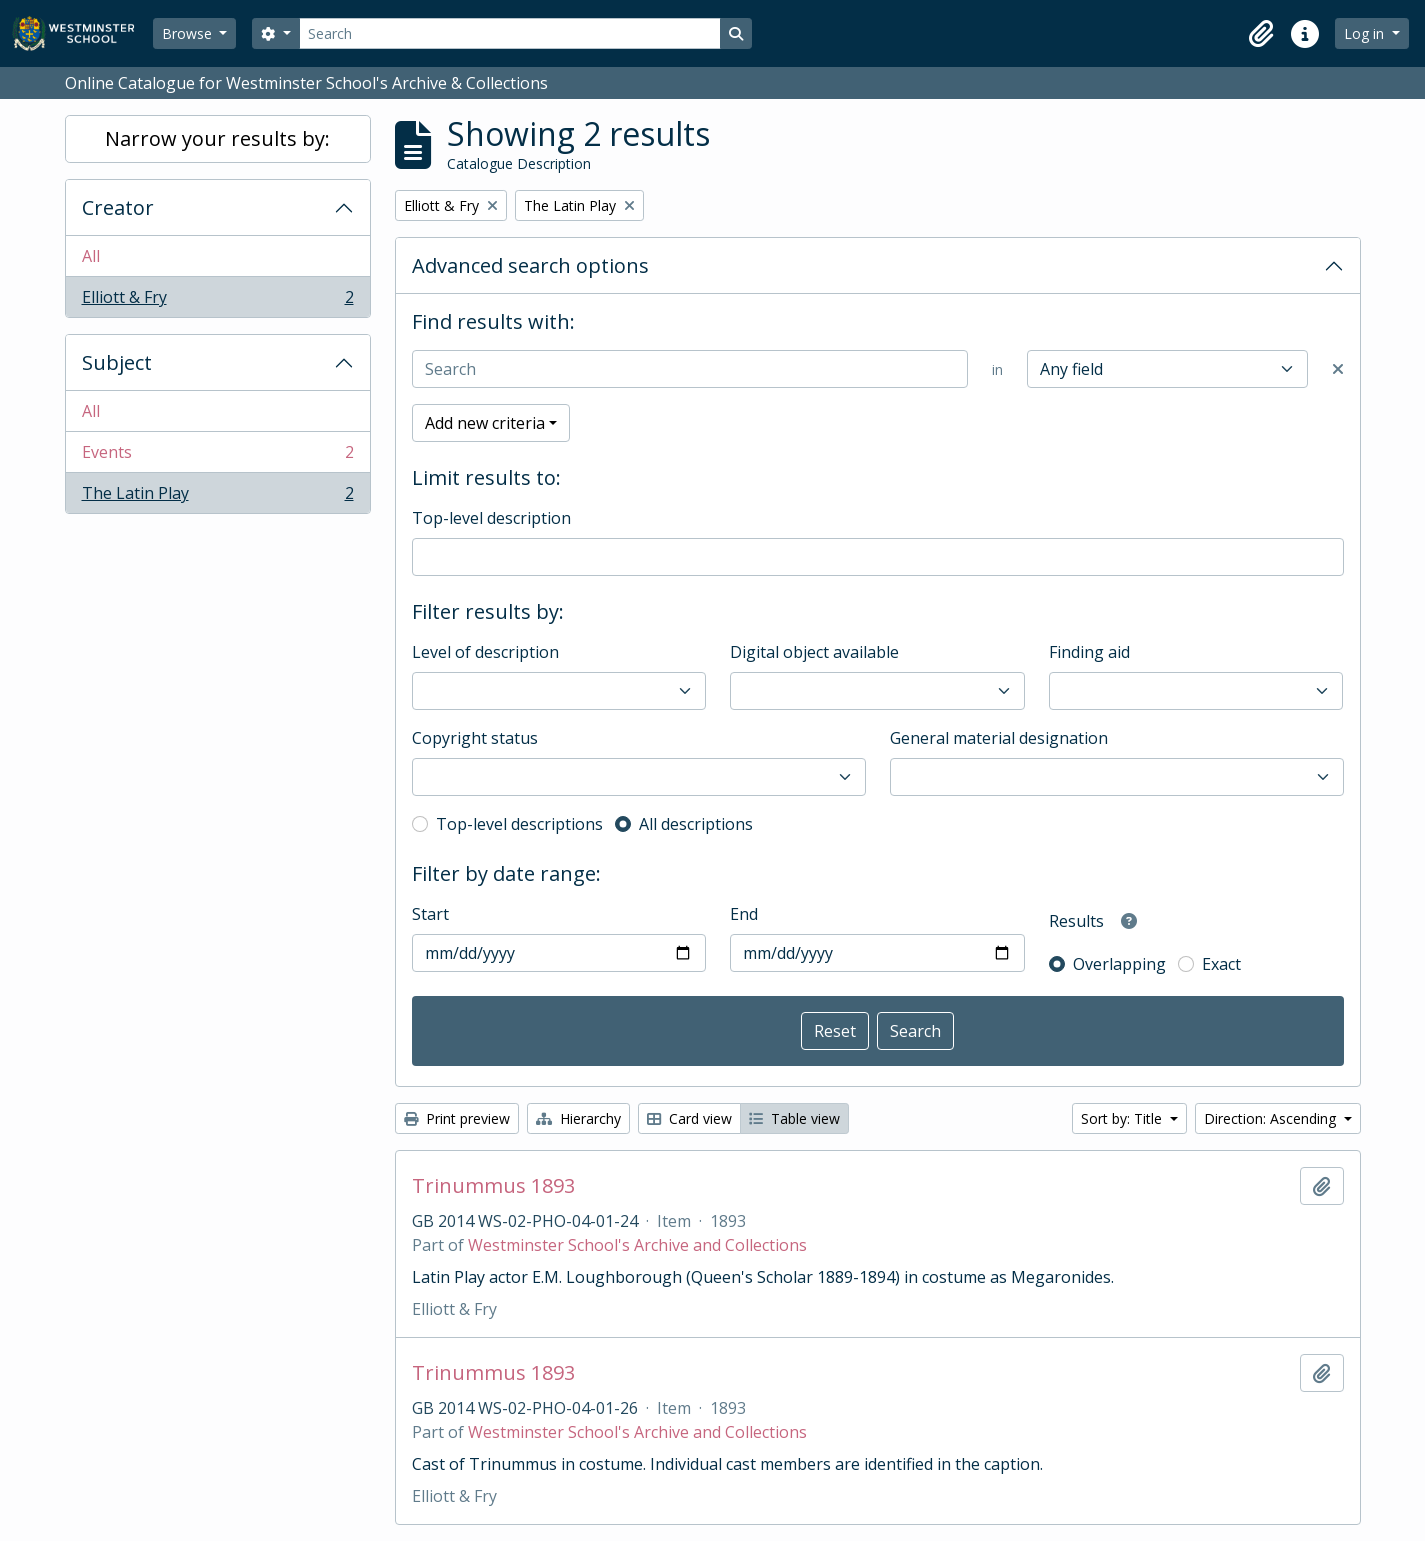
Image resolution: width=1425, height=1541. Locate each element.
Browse (189, 33)
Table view (794, 1118)
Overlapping (1119, 964)
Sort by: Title (1123, 1118)
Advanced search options (530, 265)
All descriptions (696, 824)
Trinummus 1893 (493, 1186)
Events (217, 456)
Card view (689, 1118)
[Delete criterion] (1338, 369)
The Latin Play (217, 497)
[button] (1261, 34)
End (744, 914)
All (91, 256)
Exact (1221, 964)
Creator (118, 207)
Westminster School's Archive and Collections (637, 1245)
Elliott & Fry (217, 301)
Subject (117, 362)
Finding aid (1089, 652)
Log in (1366, 33)
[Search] (510, 33)
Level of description (485, 652)
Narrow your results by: (217, 138)
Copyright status (475, 738)
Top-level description (491, 518)
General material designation (999, 738)
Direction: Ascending (1272, 1118)
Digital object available (814, 652)
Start (430, 914)
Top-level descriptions (519, 824)
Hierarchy (578, 1118)
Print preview (457, 1118)
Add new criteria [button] (485, 423)
